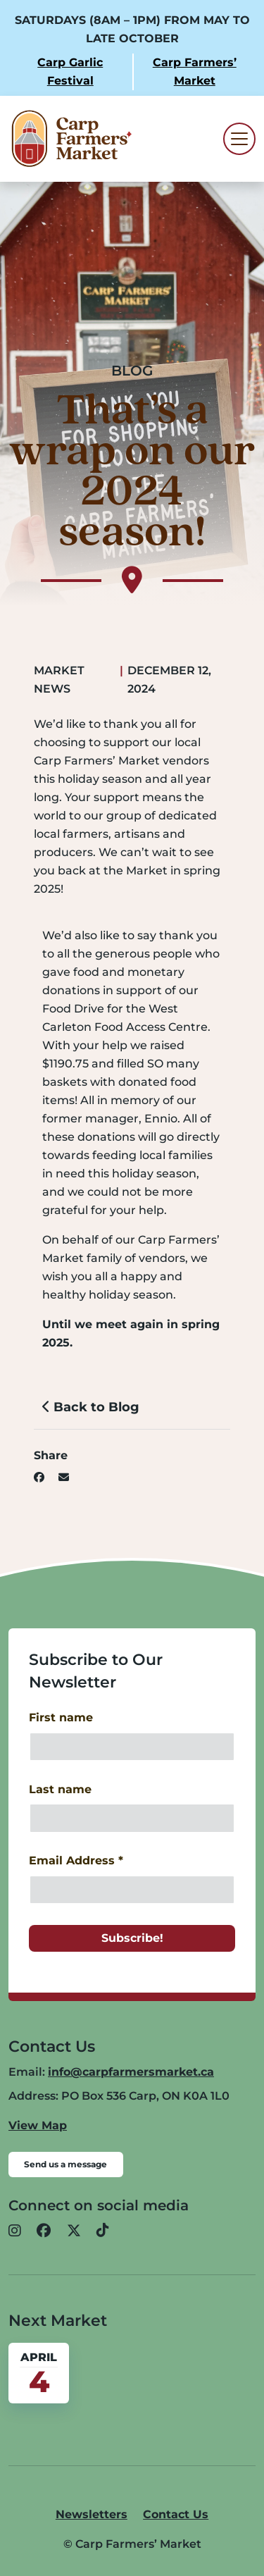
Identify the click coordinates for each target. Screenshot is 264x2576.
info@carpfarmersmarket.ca (131, 2072)
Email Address (76, 1860)
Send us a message (65, 2164)
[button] (14, 2231)
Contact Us (175, 2514)
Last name (60, 1789)
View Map (37, 2125)
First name (61, 1717)
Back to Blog (90, 1407)
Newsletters (91, 2514)
